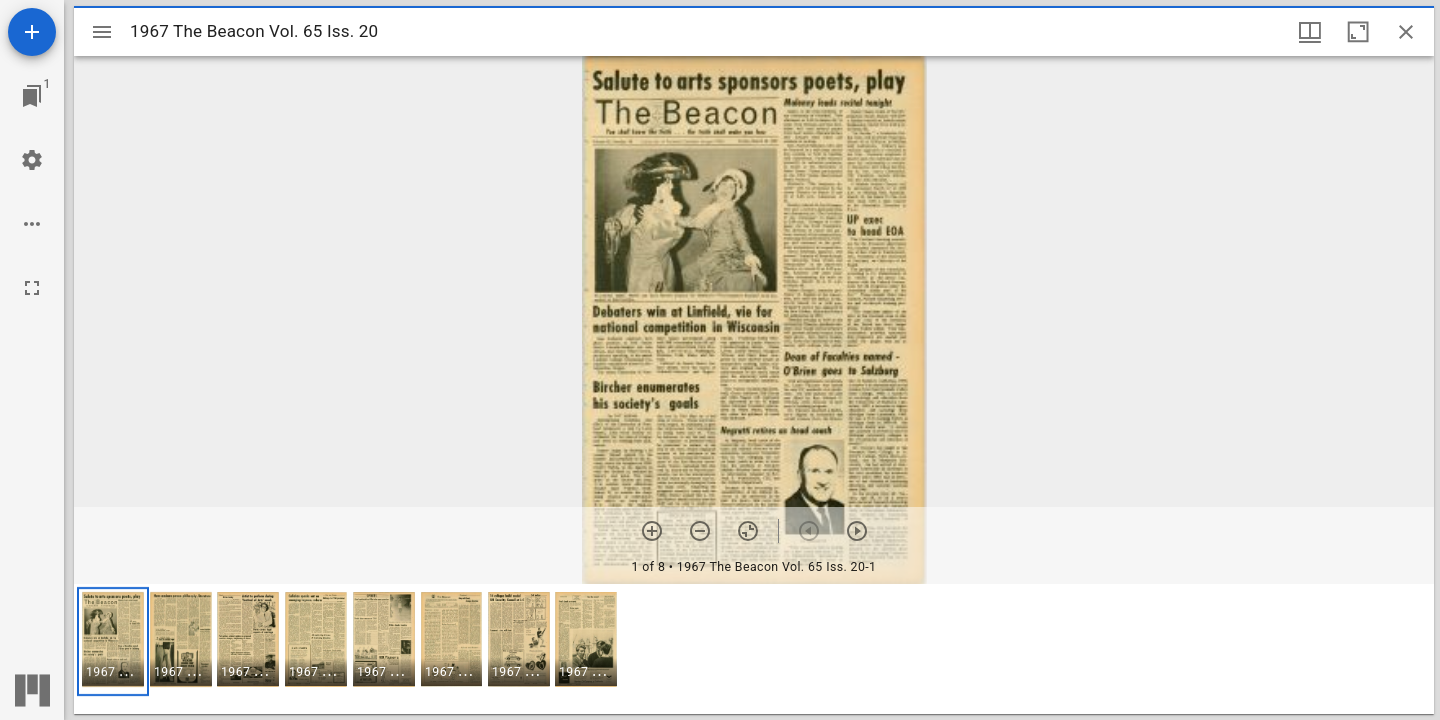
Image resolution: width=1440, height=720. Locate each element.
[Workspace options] (32, 224)
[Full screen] (32, 288)
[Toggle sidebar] (102, 32)
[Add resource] (32, 32)
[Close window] (1406, 32)
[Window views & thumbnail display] (1310, 32)
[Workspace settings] (32, 160)
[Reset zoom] (748, 531)
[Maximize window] (1358, 32)
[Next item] (857, 531)
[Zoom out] (700, 531)
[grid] (754, 649)
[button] (113, 641)
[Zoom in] (652, 531)
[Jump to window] (32, 96)
